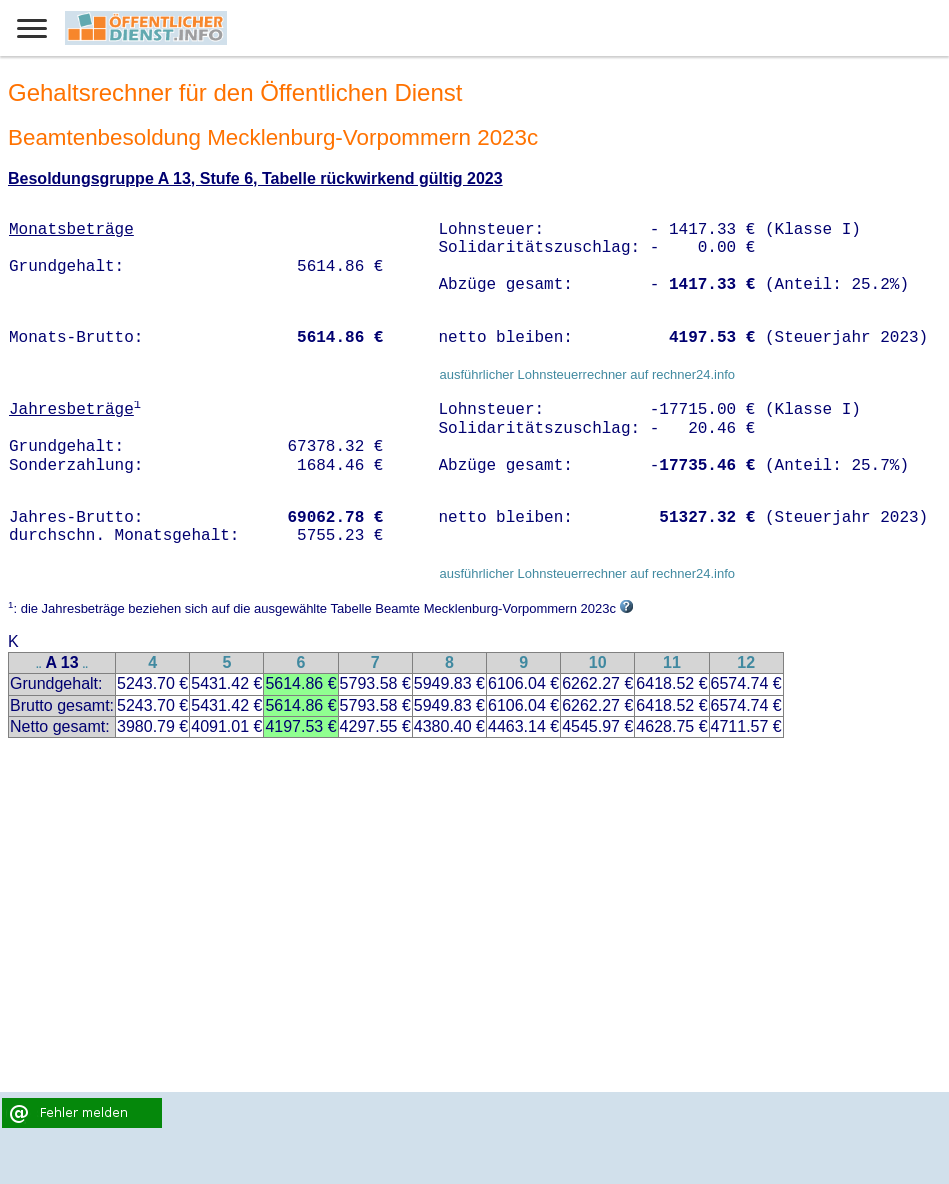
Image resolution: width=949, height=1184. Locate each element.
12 (746, 662)
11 (672, 662)
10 (598, 662)
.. (39, 664)
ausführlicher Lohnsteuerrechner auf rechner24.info (587, 374)
